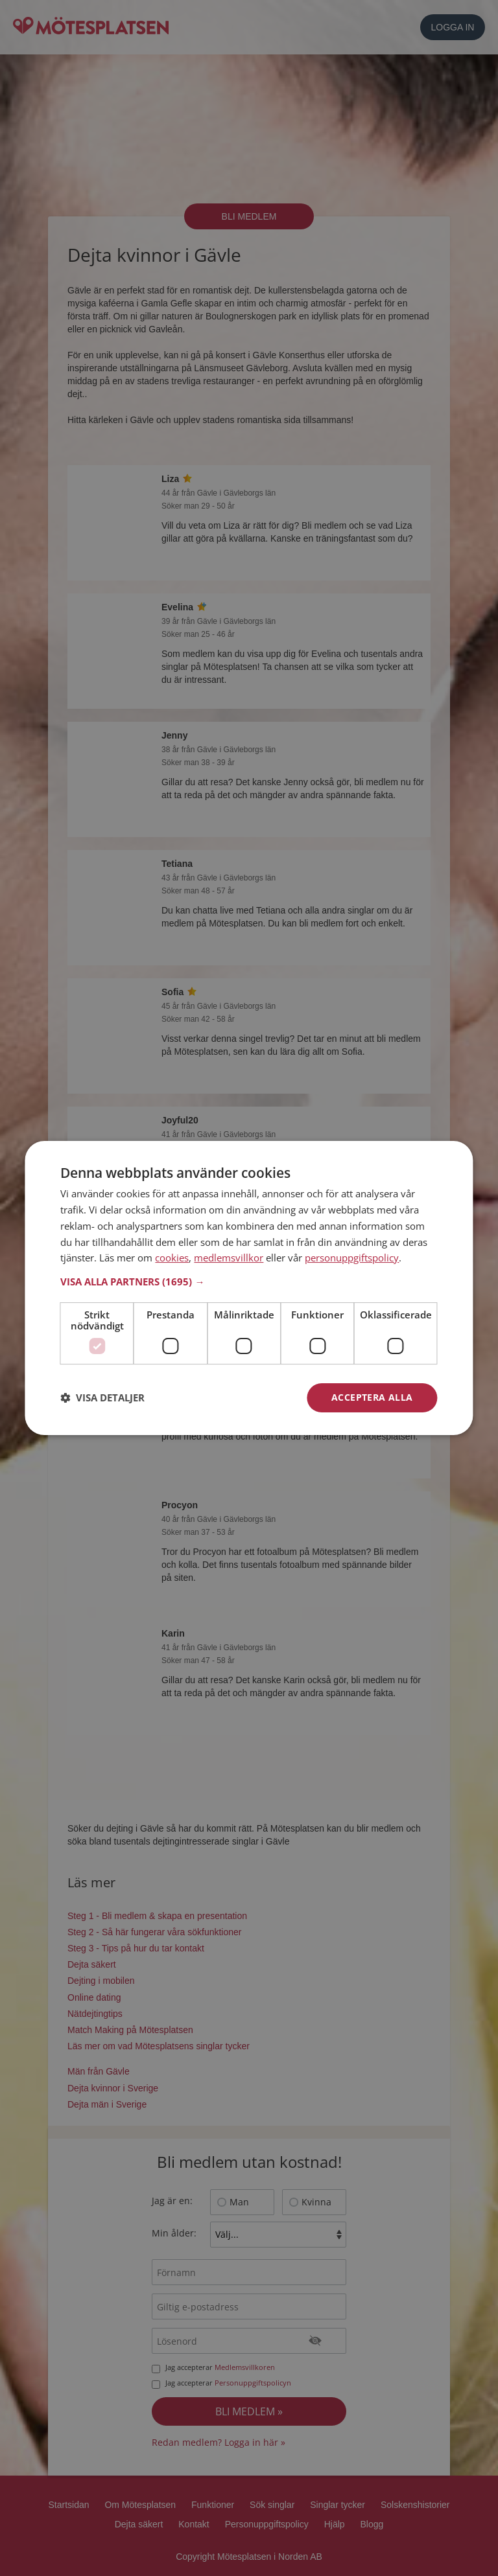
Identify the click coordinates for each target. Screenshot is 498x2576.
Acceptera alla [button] (372, 1397)
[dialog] (249, 1288)
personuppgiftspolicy (352, 1257)
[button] (248, 1281)
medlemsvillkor (228, 1257)
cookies (172, 1257)
